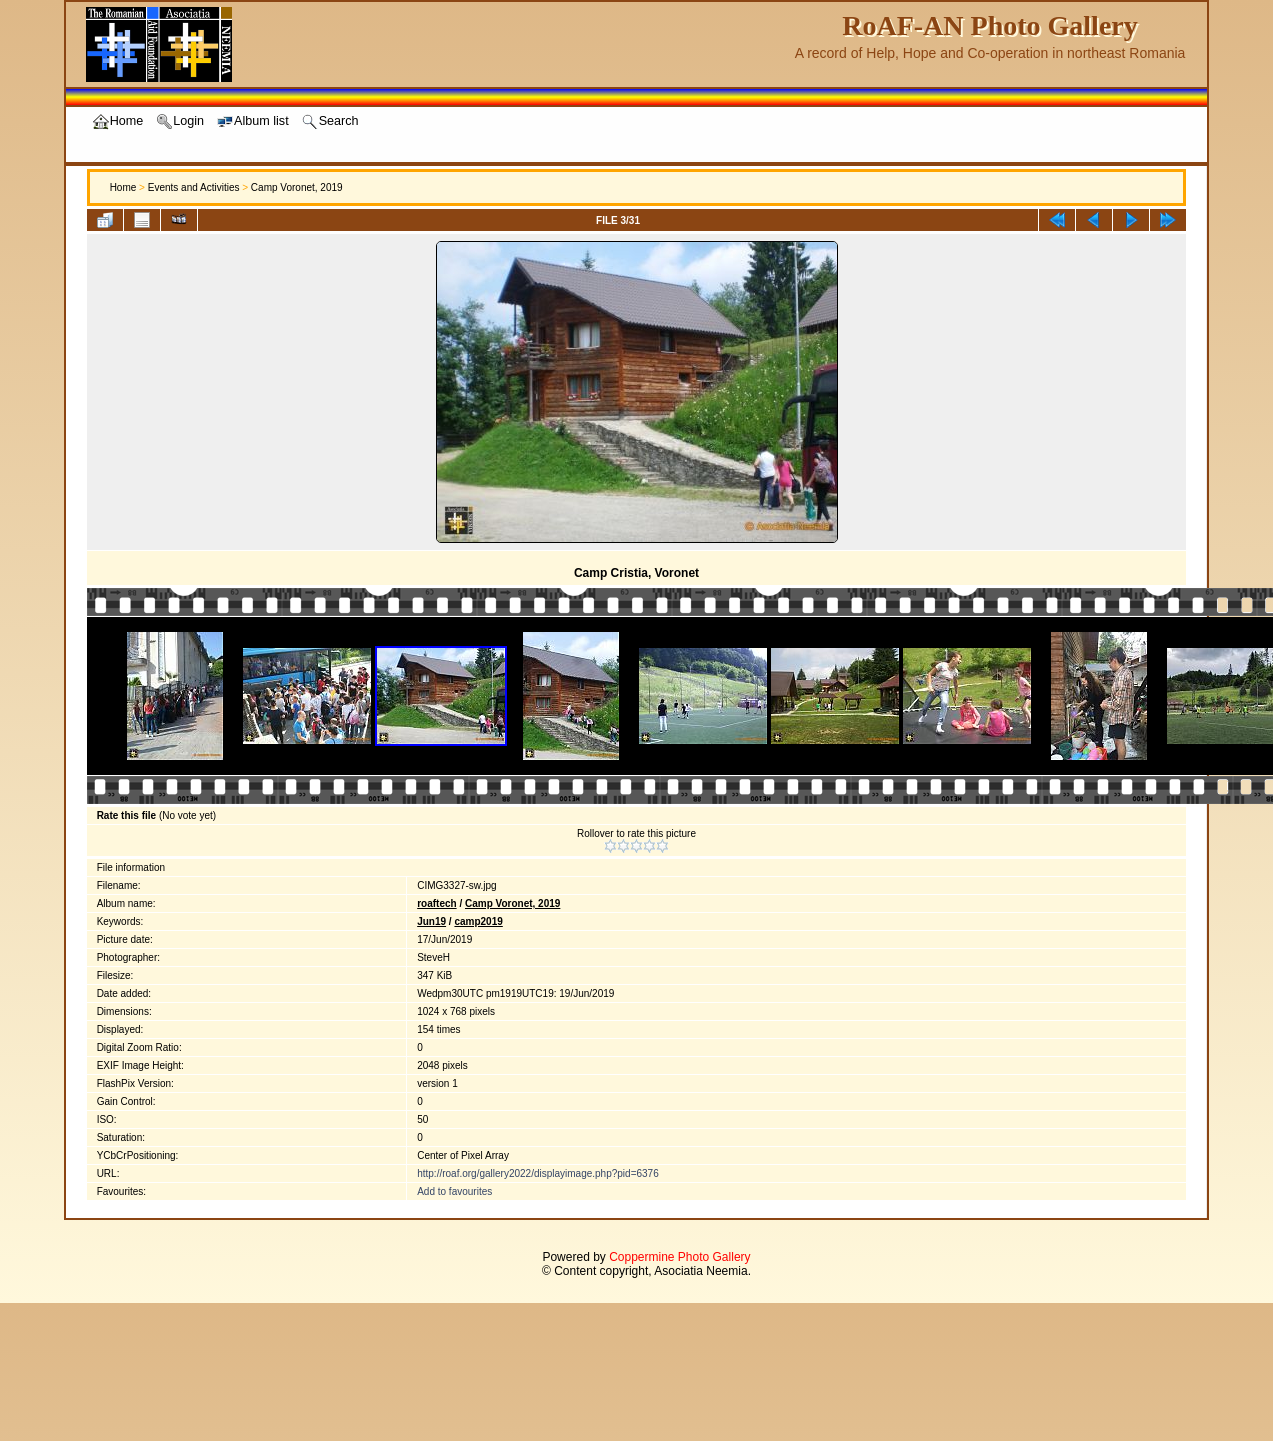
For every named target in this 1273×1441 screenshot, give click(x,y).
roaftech (436, 903)
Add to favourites (454, 1191)
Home (123, 187)
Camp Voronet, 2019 (297, 187)
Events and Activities (194, 187)
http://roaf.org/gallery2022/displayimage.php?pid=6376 (538, 1173)
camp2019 (478, 921)
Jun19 (431, 921)
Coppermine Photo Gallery (679, 1257)
